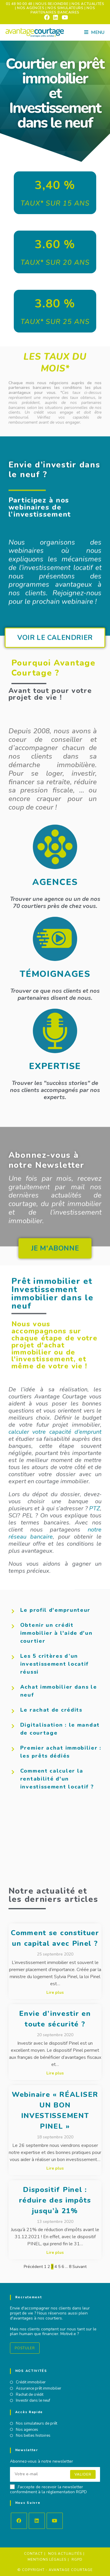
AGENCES (55, 882)
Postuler (25, 2348)
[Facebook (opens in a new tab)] (46, 17)
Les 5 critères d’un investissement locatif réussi (54, 1663)
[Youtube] (55, 2521)
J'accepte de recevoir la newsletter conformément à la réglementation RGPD (48, 2490)
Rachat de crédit (29, 2395)
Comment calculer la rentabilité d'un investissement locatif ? (57, 1778)
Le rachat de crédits (51, 1709)
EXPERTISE (55, 1066)
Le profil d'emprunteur (55, 1610)
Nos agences (27, 2430)
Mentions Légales (47, 2559)
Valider (83, 2474)
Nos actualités (65, 2553)
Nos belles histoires (33, 2435)
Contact (33, 2553)
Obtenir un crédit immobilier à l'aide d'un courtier (56, 1633)
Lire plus (55, 1992)
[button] (55, 1312)
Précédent (33, 2266)
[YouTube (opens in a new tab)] (64, 17)
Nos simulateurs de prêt (36, 2423)
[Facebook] (19, 2521)
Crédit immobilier (31, 2382)
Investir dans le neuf (33, 2400)
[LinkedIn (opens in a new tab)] (55, 17)
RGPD (77, 2559)
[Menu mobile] (94, 32)
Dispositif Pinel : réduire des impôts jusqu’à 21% (55, 2200)
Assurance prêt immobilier (38, 2388)
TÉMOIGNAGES (55, 974)
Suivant (79, 2266)
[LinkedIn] (37, 2521)
